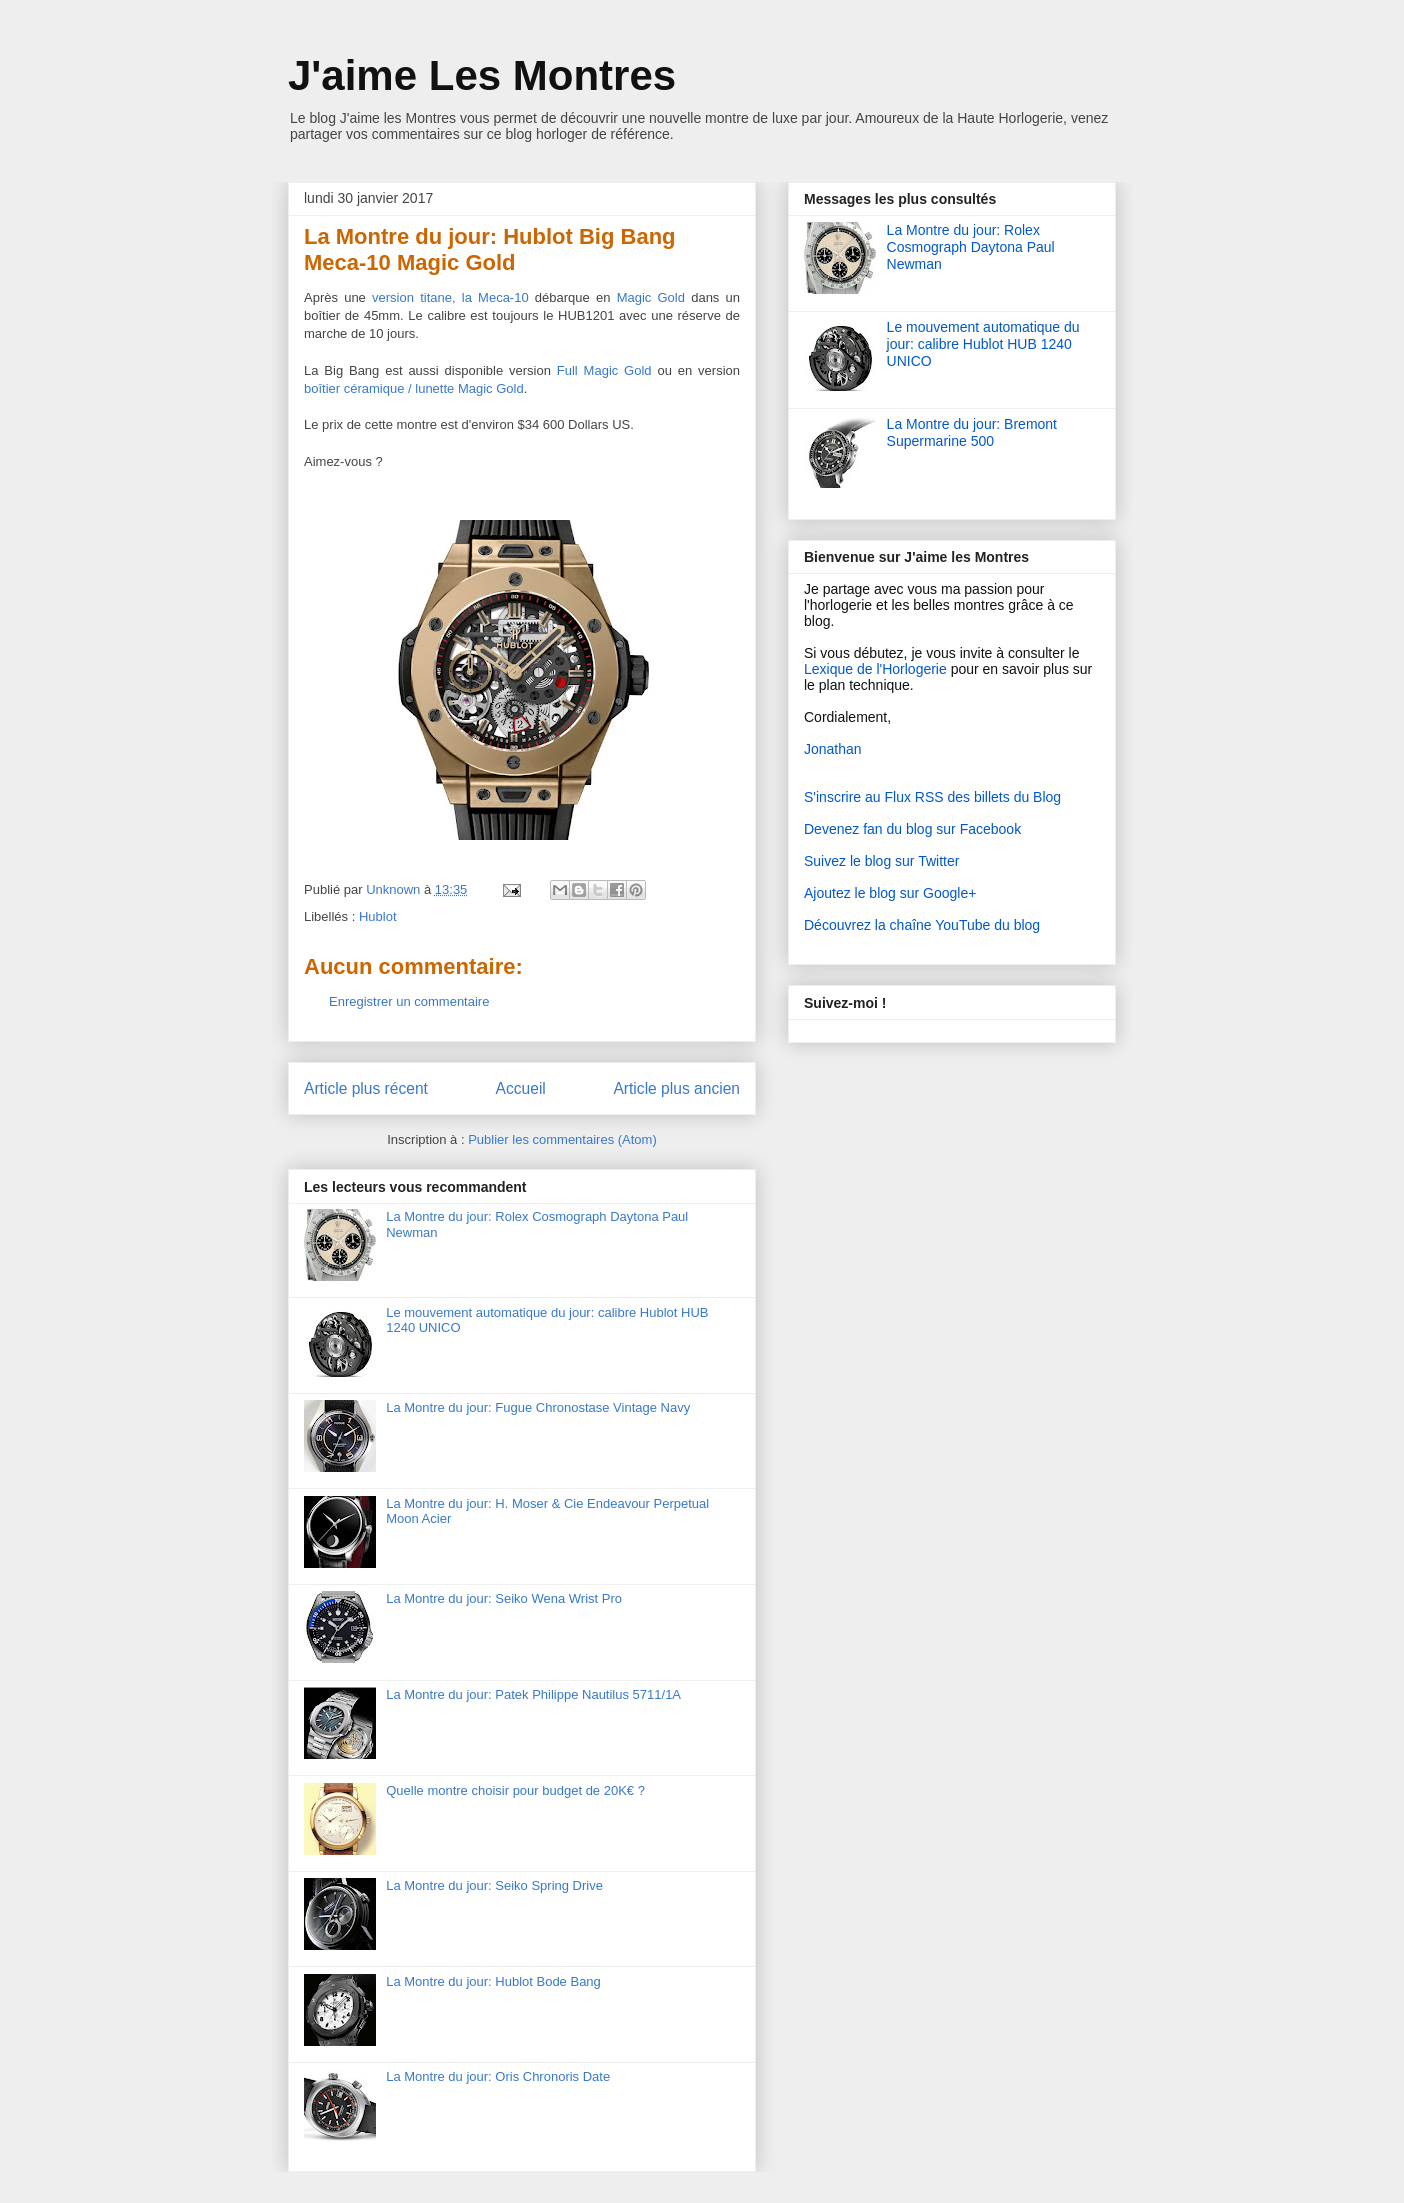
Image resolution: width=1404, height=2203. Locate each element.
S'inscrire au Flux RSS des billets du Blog (932, 797)
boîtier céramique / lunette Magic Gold (414, 388)
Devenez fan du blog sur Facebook (912, 829)
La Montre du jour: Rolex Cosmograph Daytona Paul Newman (971, 247)
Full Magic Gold (604, 370)
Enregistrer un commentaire (409, 1001)
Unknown (395, 889)
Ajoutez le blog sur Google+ (890, 893)
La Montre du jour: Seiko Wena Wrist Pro (504, 1598)
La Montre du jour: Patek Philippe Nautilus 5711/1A (533, 1694)
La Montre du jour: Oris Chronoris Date (498, 2076)
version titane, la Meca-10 (450, 297)
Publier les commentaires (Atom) (562, 1139)
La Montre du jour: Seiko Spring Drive (494, 1885)
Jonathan (833, 749)
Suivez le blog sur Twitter (881, 861)
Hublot (378, 916)
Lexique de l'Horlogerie (875, 669)
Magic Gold (651, 297)
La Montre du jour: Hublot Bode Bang (493, 1981)
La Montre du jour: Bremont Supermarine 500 (972, 432)
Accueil (521, 1088)
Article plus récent (366, 1088)
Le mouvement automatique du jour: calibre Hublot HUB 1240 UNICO (983, 344)
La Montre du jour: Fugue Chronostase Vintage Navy (538, 1407)
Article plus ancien (676, 1088)
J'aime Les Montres (482, 75)
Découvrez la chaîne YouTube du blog (922, 925)
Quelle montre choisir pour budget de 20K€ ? (515, 1790)
